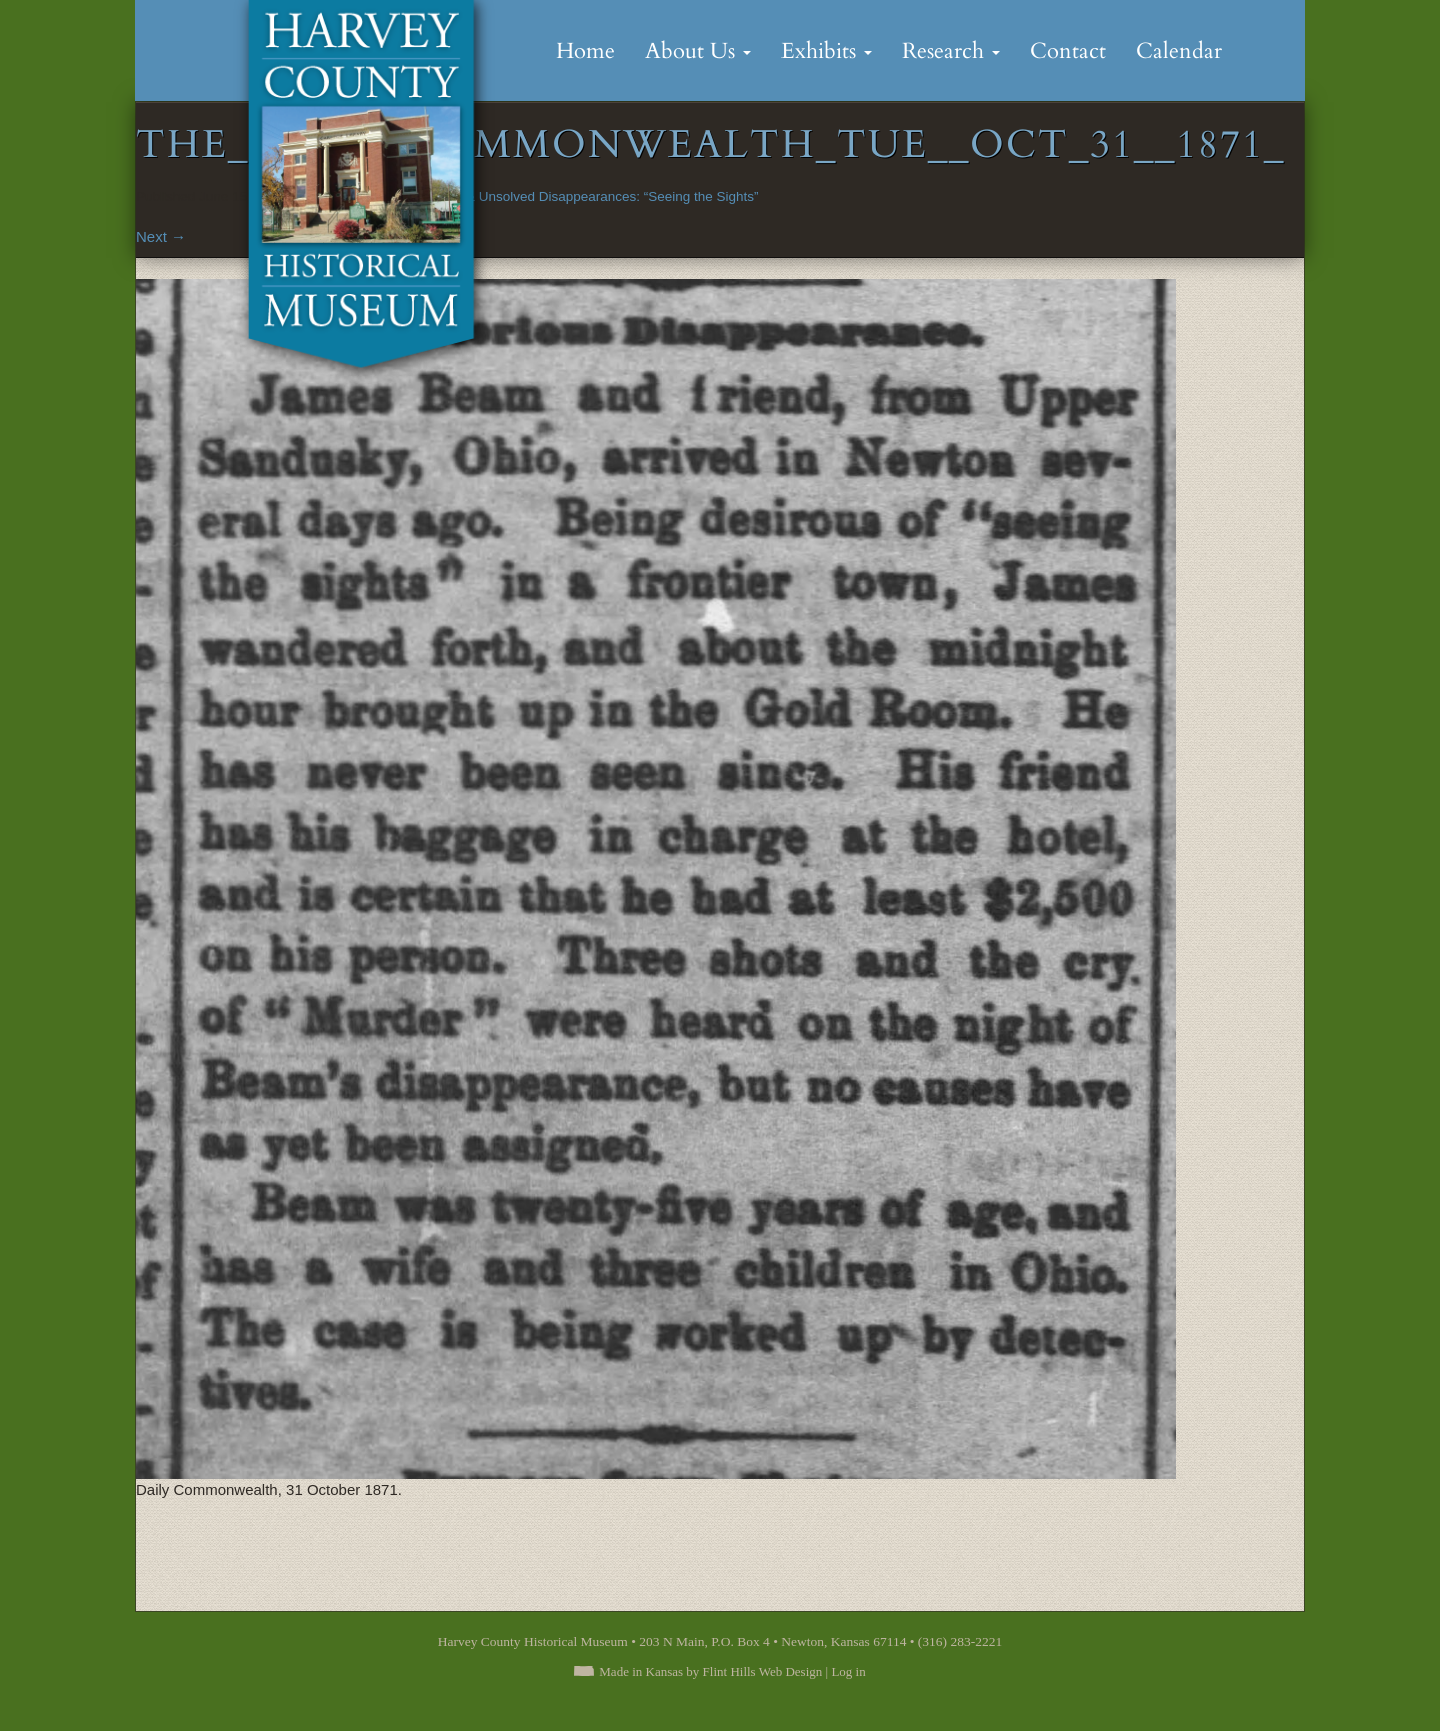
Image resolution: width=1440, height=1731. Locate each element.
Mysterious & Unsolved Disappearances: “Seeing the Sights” (578, 196)
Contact (1068, 51)
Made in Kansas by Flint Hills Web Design (710, 1671)
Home (585, 51)
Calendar (1179, 51)
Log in (848, 1671)
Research (951, 51)
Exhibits (826, 51)
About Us (698, 51)
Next (161, 236)
